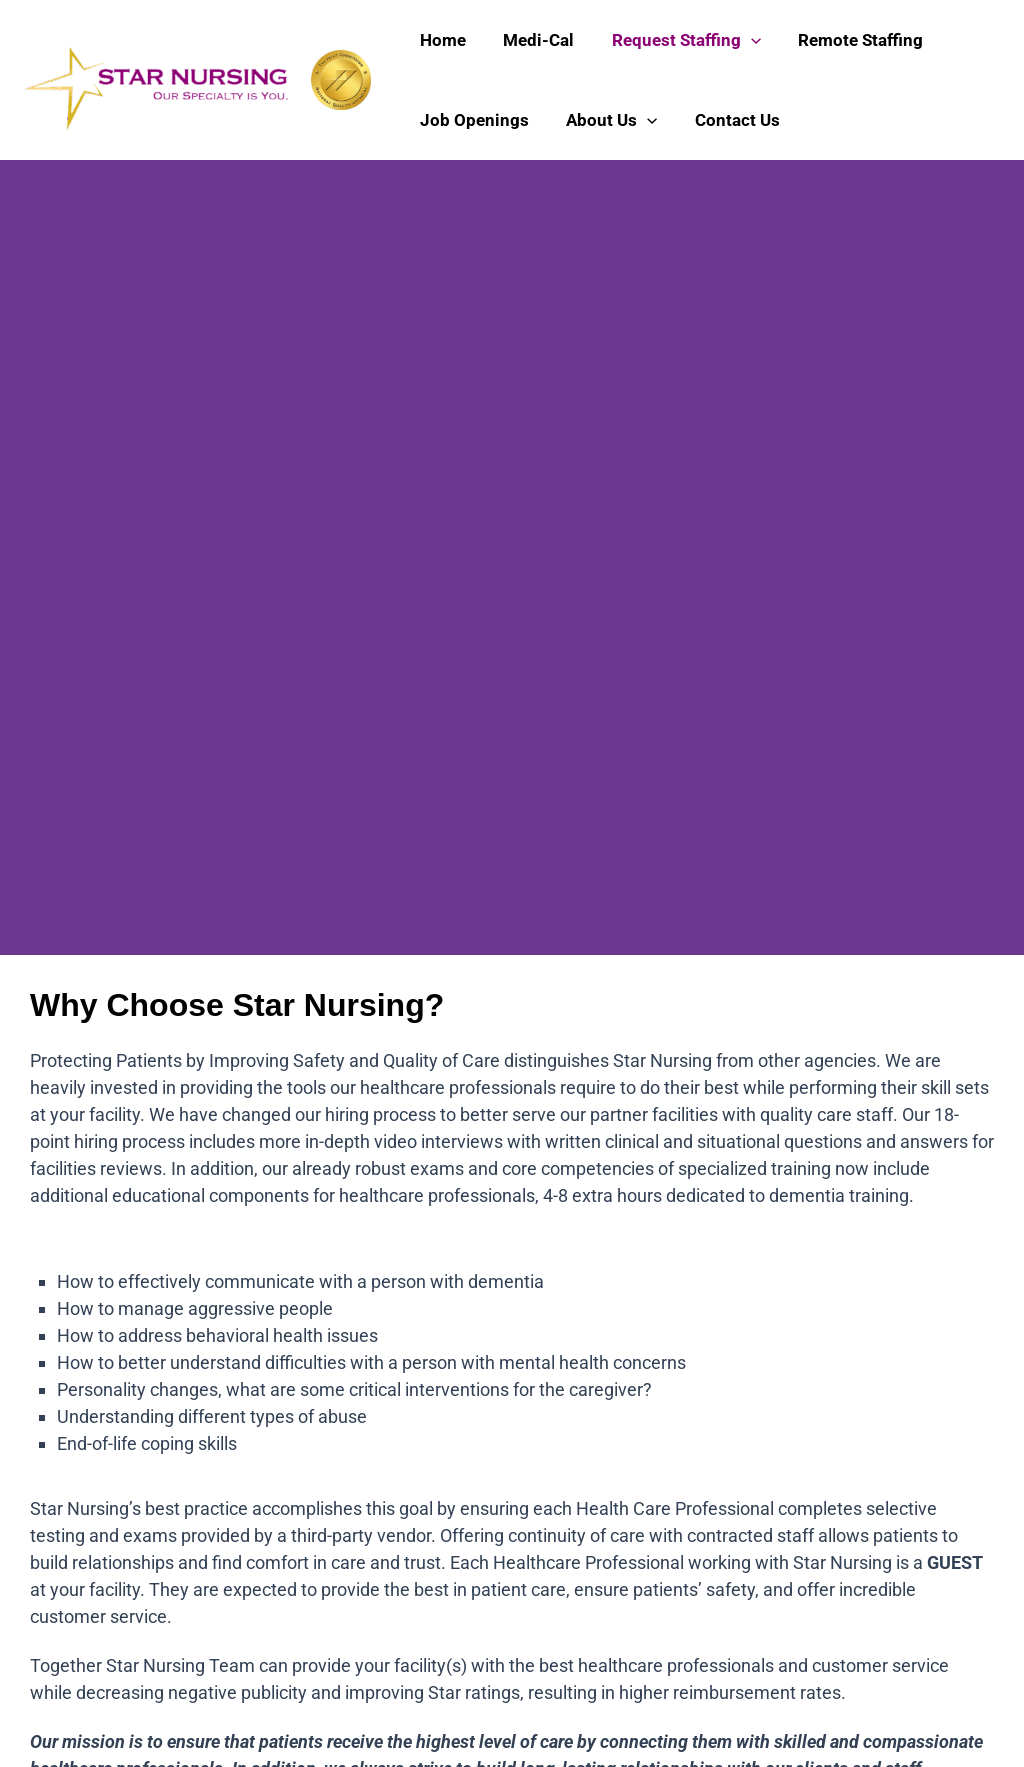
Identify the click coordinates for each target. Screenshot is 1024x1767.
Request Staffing (677, 40)
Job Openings (472, 120)
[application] (742, 40)
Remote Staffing (848, 40)
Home (441, 40)
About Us (606, 120)
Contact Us (728, 120)
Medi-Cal (533, 40)
